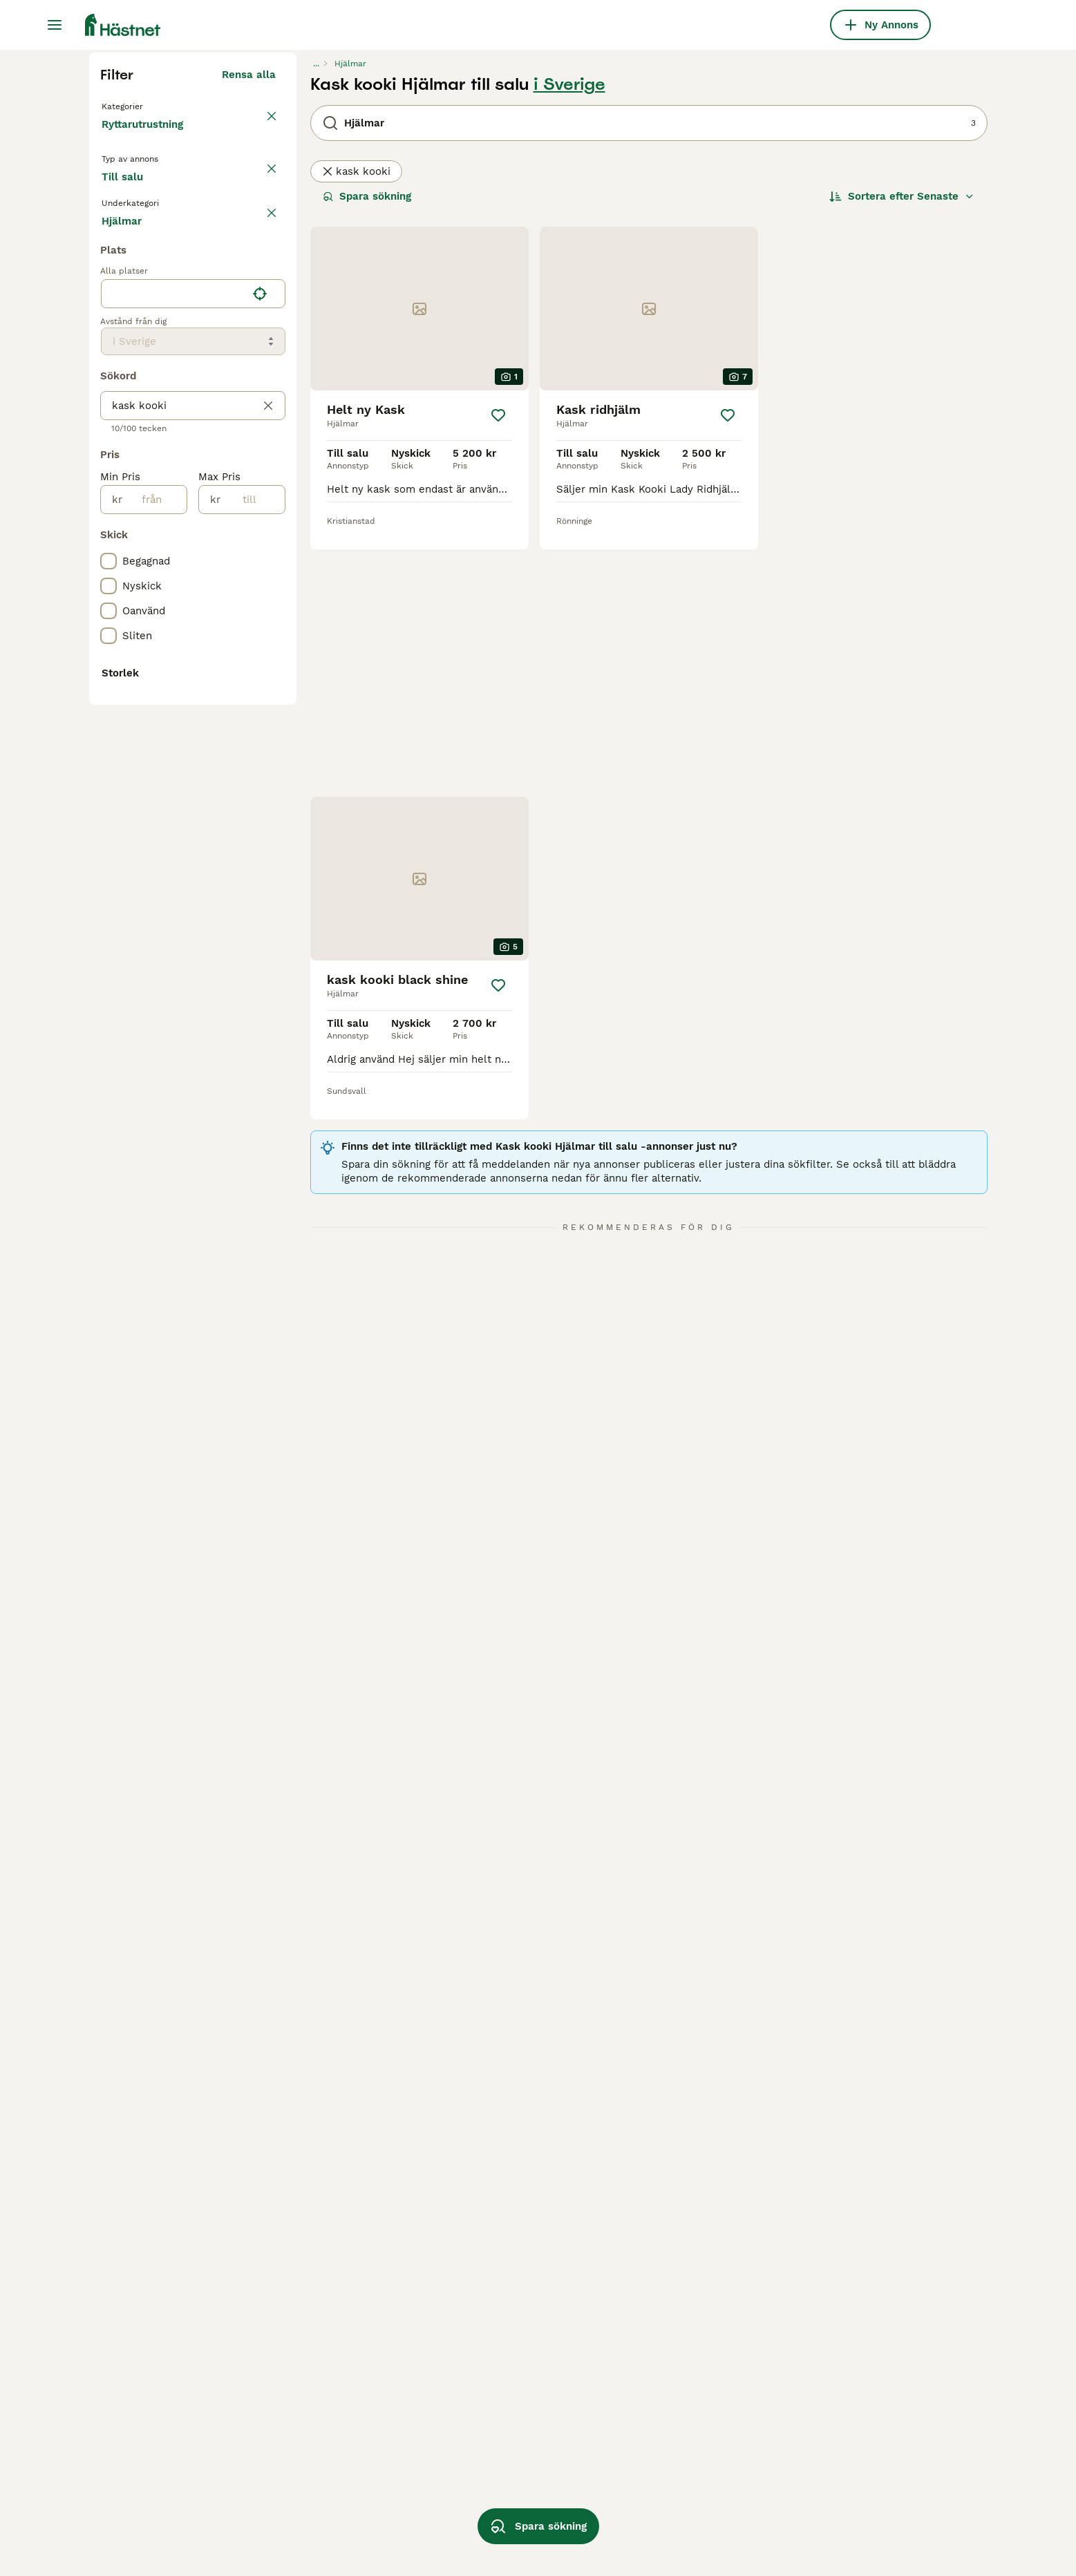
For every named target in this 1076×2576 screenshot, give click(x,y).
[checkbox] (108, 568)
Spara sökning (367, 459)
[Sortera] (902, 459)
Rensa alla (249, 337)
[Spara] (498, 678)
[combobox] (174, 795)
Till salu (133, 464)
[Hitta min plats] (260, 795)
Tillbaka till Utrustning (161, 367)
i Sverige (569, 347)
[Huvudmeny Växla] (54, 25)
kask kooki (356, 434)
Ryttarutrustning (145, 401)
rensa (261, 503)
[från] (154, 1001)
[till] (252, 1001)
